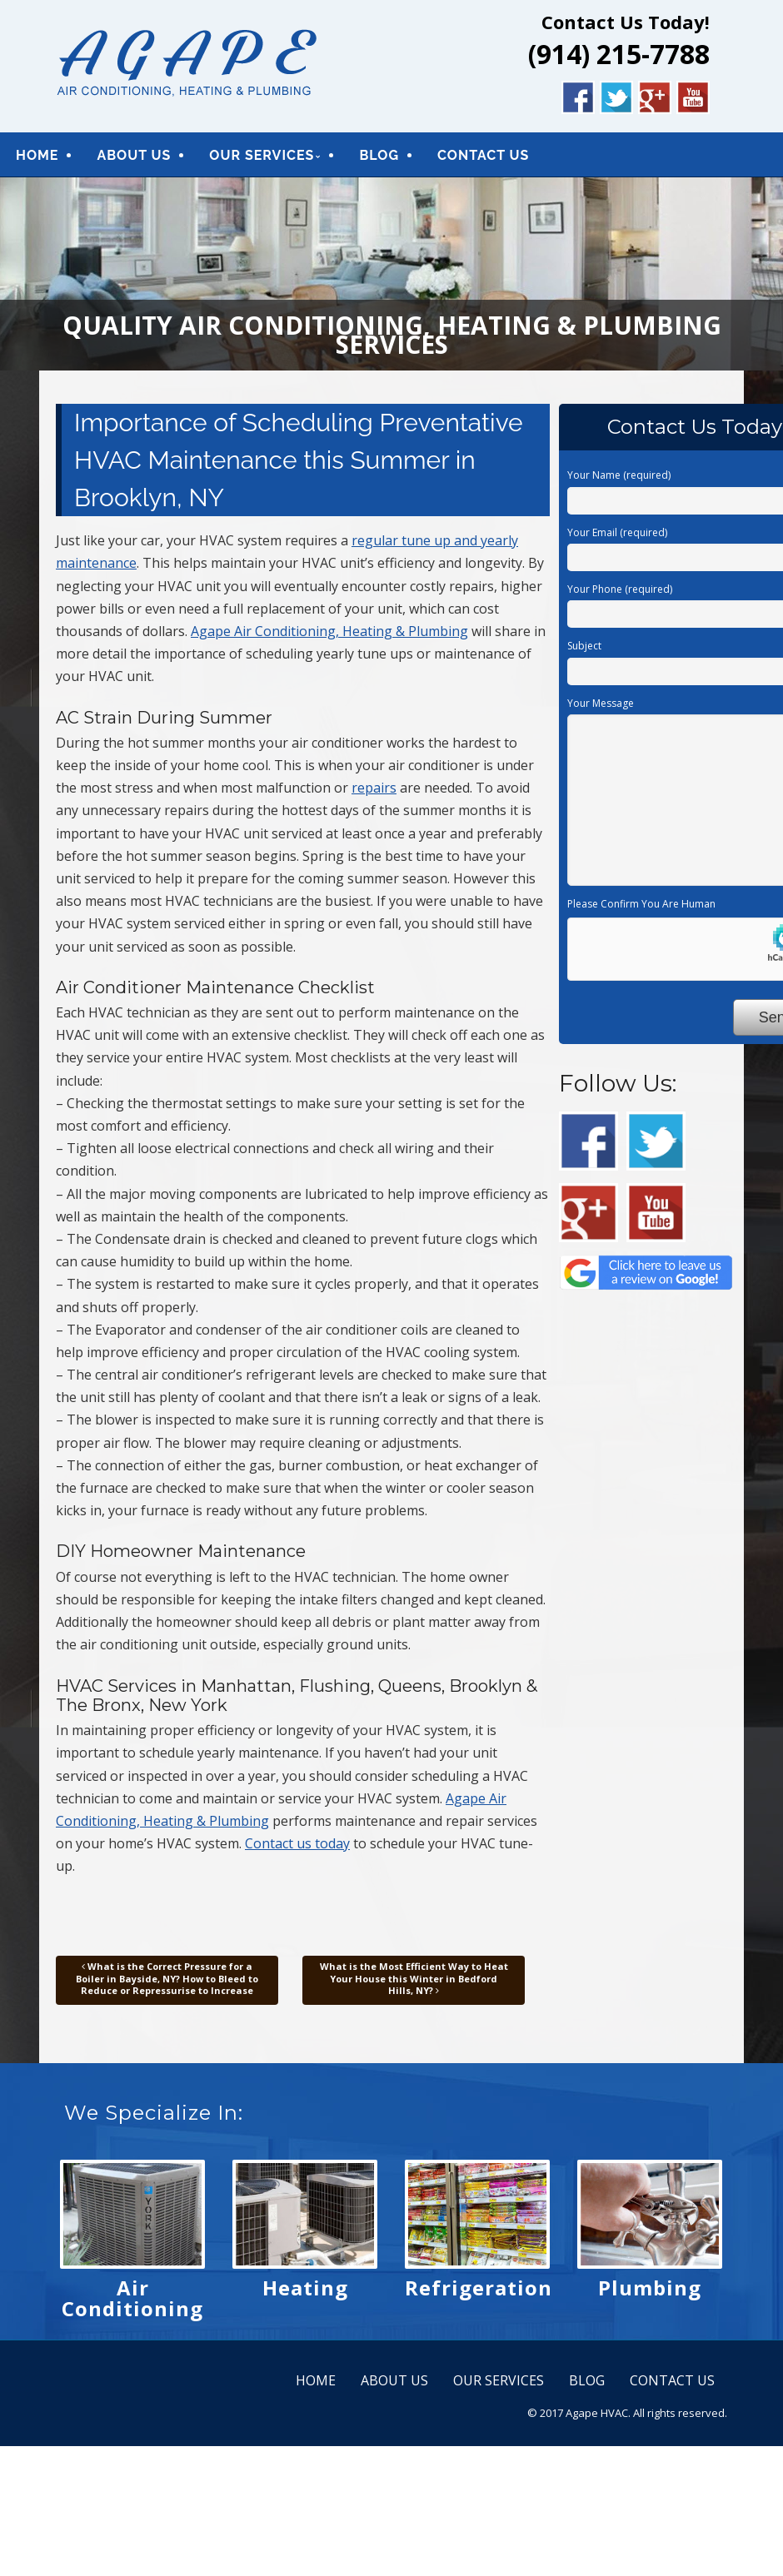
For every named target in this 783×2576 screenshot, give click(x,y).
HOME (37, 159)
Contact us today (297, 1851)
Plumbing (649, 2296)
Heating (305, 2296)
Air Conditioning (132, 2306)
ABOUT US (134, 159)
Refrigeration (478, 2296)
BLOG (379, 159)
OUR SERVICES (261, 159)
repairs (374, 796)
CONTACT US (483, 159)
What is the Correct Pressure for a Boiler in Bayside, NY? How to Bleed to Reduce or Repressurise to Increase (167, 1986)
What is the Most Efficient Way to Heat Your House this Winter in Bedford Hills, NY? (414, 1986)
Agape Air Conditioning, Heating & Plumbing (329, 638)
